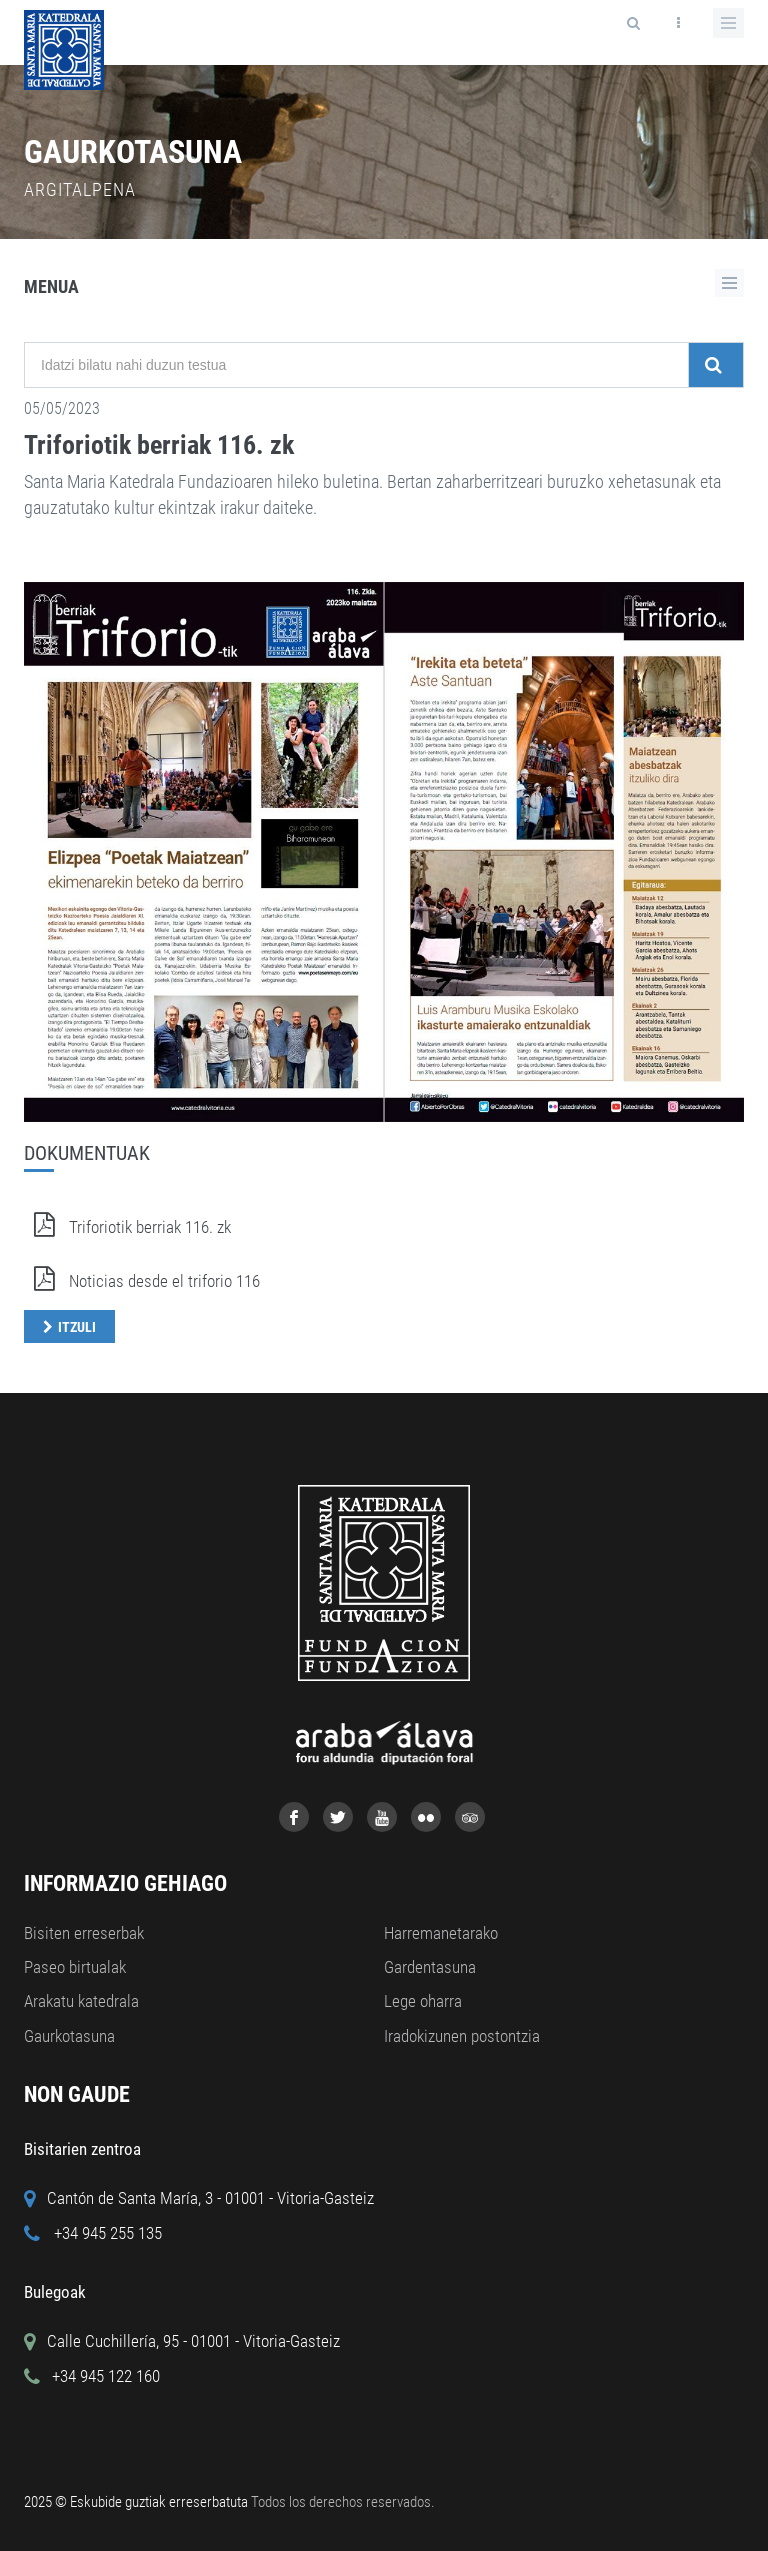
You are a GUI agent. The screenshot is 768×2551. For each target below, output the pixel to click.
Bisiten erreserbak (84, 1933)
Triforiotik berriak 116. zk (159, 445)
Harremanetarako (441, 1933)
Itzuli (77, 1327)
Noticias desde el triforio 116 (142, 1281)
